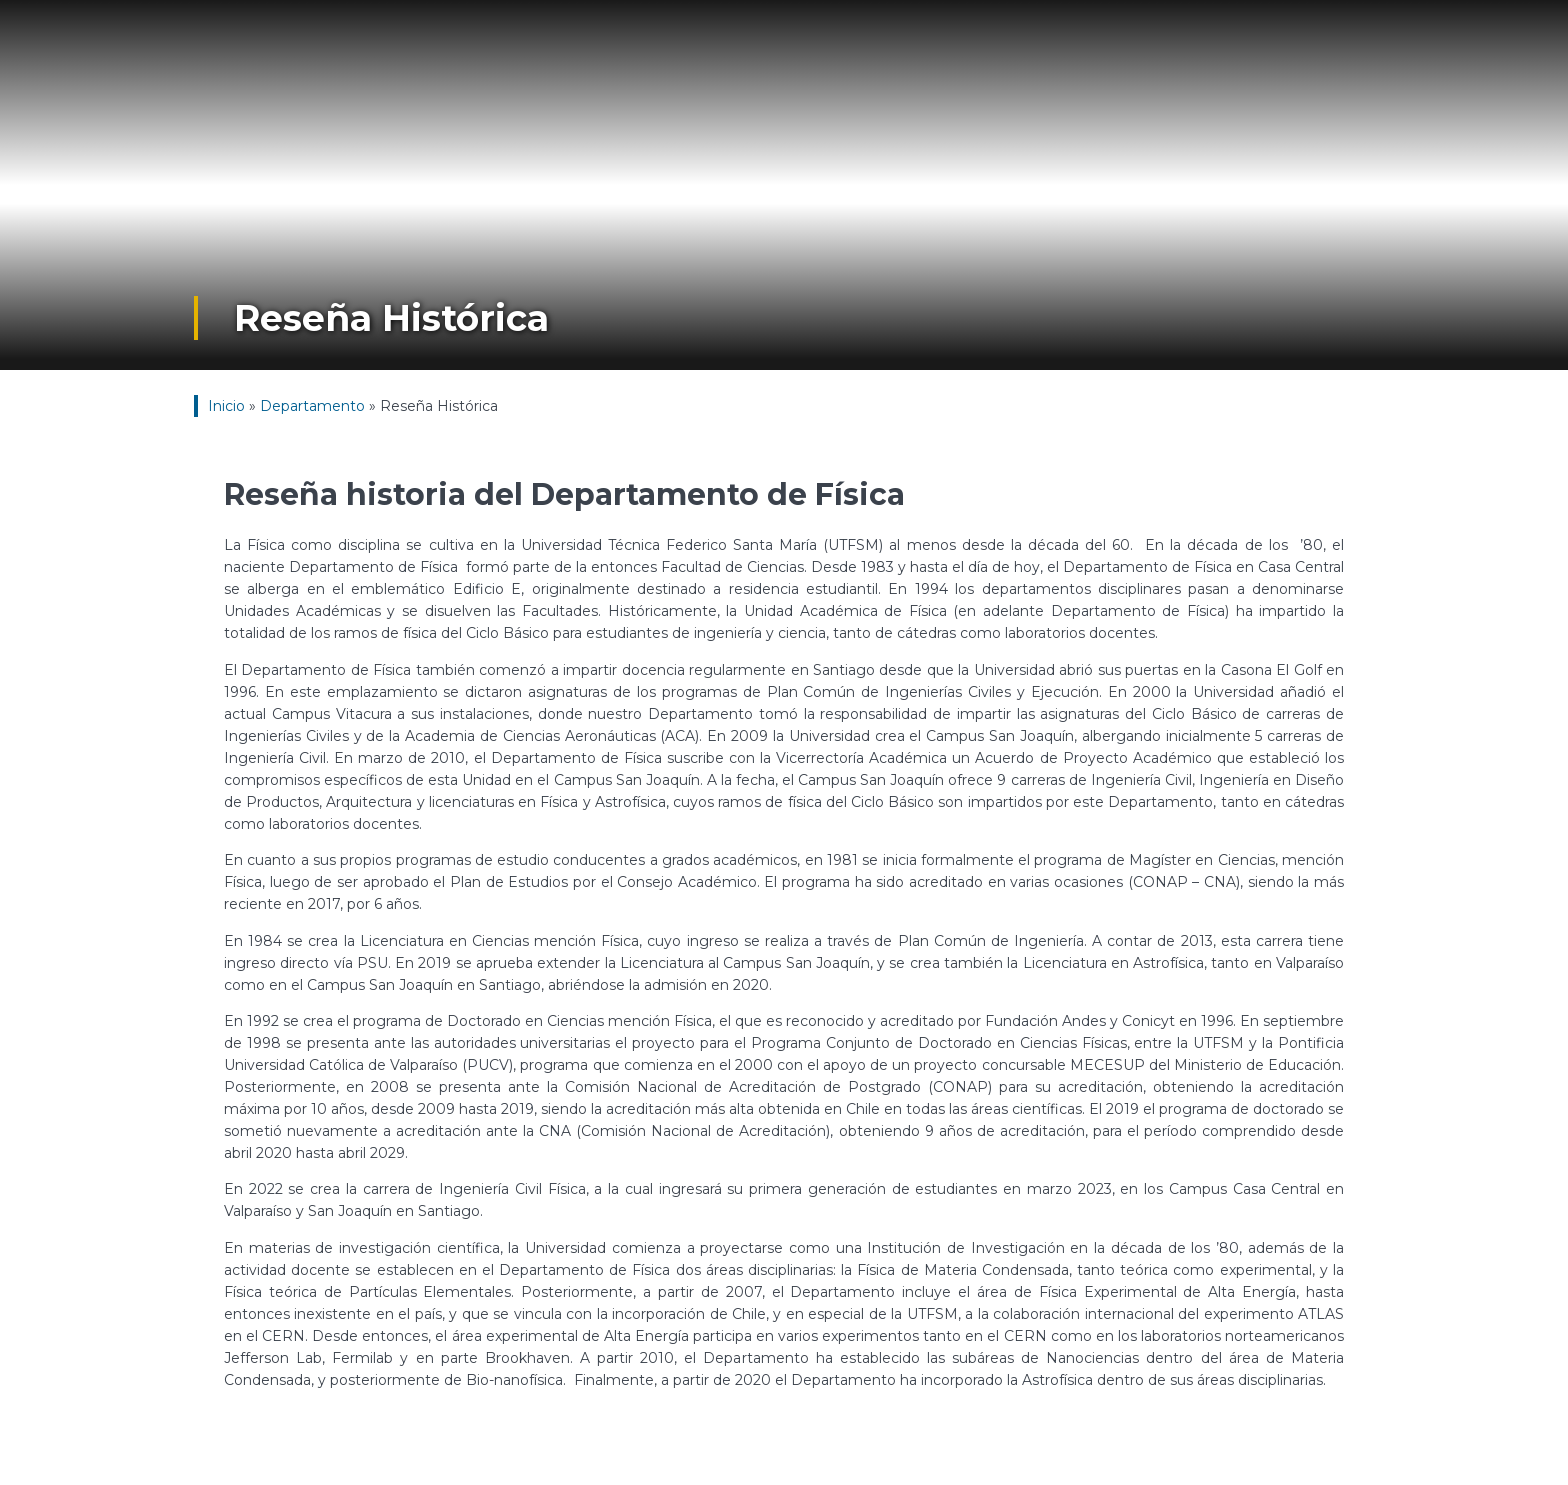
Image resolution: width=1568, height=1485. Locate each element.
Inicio (226, 406)
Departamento (312, 406)
